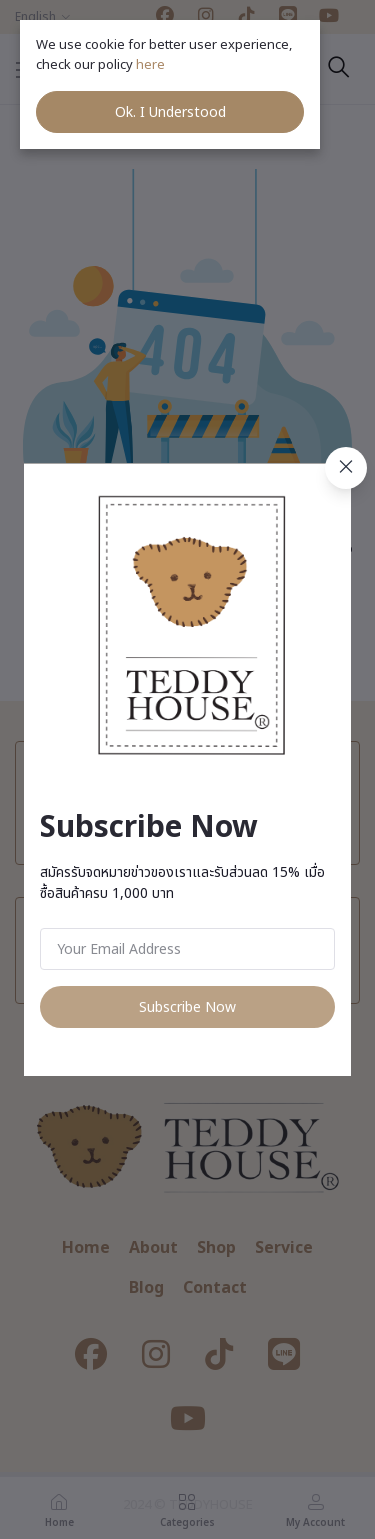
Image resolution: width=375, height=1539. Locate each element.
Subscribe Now (187, 1007)
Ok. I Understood (170, 112)
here (152, 65)
